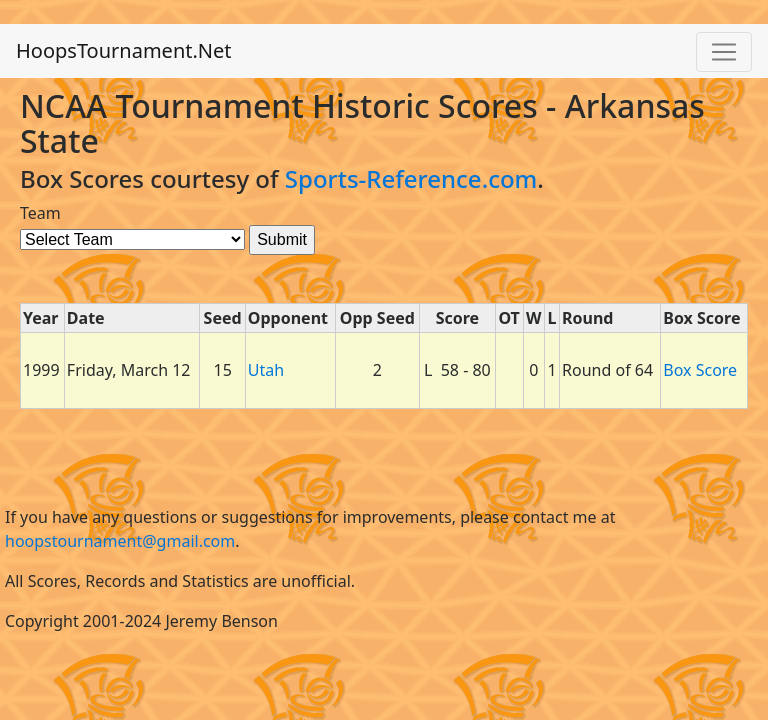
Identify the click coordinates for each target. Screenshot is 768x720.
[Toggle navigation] (724, 52)
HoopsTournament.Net (124, 50)
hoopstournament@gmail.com (120, 541)
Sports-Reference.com (411, 178)
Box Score (700, 370)
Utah (266, 370)
